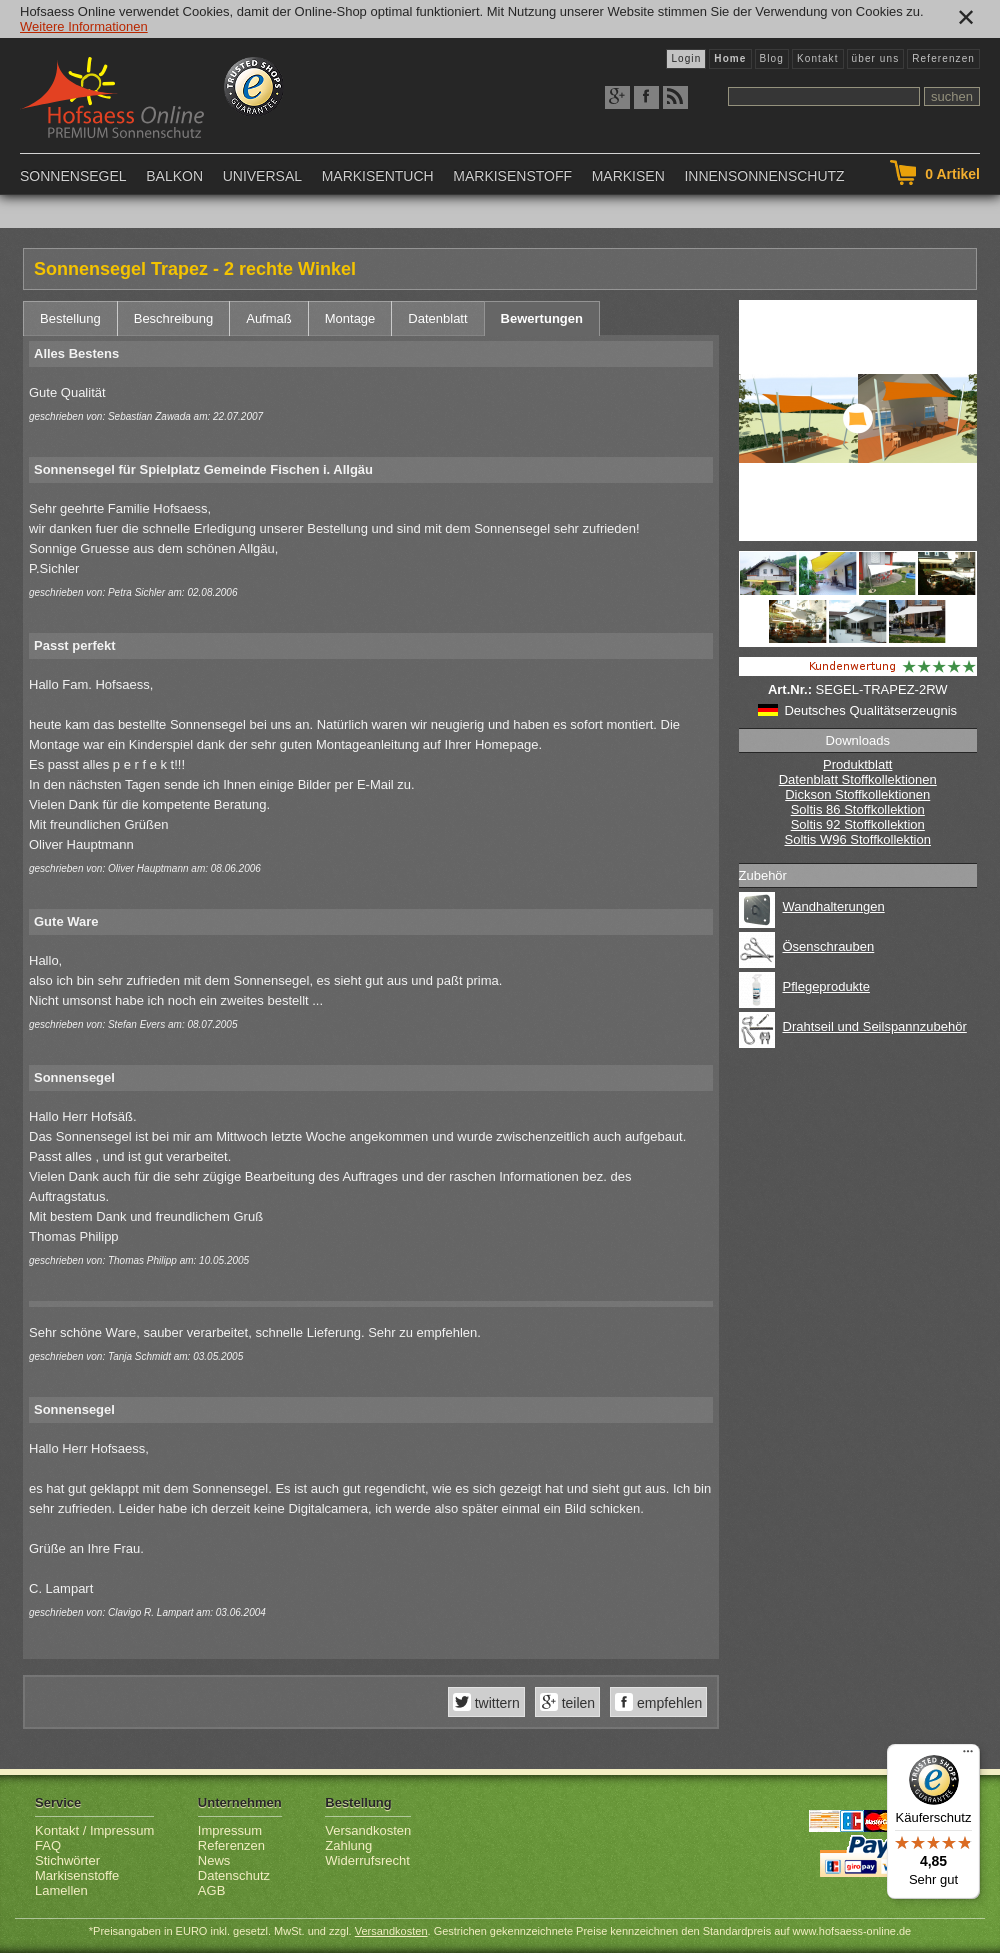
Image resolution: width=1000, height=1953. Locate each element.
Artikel (952, 174)
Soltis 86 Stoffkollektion (858, 809)
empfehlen (667, 1703)
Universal (262, 176)
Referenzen (943, 58)
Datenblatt (437, 318)
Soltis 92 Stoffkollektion (858, 824)
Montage (350, 318)
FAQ (48, 1845)
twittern (495, 1703)
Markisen (628, 176)
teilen (576, 1703)
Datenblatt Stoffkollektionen (858, 779)
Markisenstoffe (77, 1875)
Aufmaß (269, 318)
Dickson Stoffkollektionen (857, 794)
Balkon (174, 176)
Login (686, 58)
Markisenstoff (512, 176)
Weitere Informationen (84, 26)
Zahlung (348, 1845)
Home (730, 58)
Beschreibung (174, 318)
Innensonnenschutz (764, 176)
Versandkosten (368, 1830)
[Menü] (968, 1756)
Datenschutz (234, 1875)
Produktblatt (857, 764)
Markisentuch (378, 176)
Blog (772, 58)
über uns (876, 58)
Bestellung (70, 318)
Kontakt (818, 58)
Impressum (230, 1830)
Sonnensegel (73, 176)
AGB (211, 1890)
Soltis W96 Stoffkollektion (858, 839)
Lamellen (61, 1890)
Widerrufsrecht (367, 1860)
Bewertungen (542, 318)
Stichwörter (67, 1860)
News (214, 1860)
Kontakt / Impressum (94, 1830)
